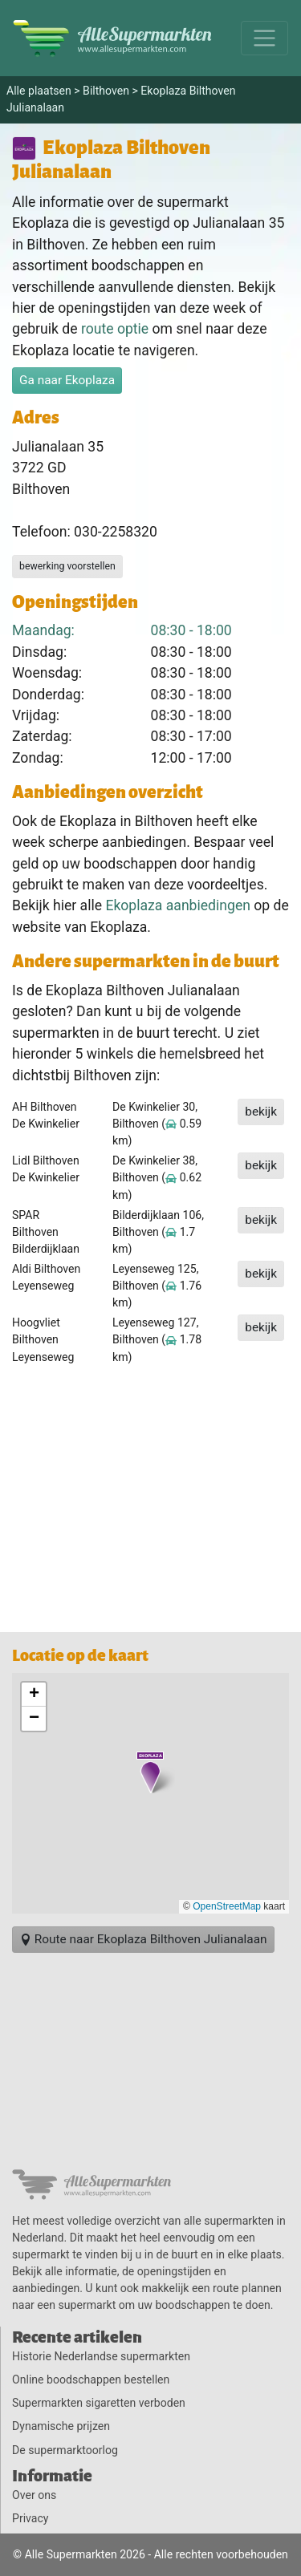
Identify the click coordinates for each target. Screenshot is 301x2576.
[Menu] (264, 38)
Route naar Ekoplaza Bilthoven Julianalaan (143, 1939)
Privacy (30, 2518)
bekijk (261, 1111)
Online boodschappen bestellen (90, 2379)
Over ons (34, 2495)
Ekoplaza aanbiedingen (177, 905)
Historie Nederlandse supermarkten (101, 2356)
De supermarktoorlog (65, 2450)
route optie (114, 329)
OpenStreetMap (227, 1906)
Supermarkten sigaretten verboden (98, 2402)
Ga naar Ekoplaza (67, 380)
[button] (150, 1772)
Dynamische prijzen (61, 2426)
